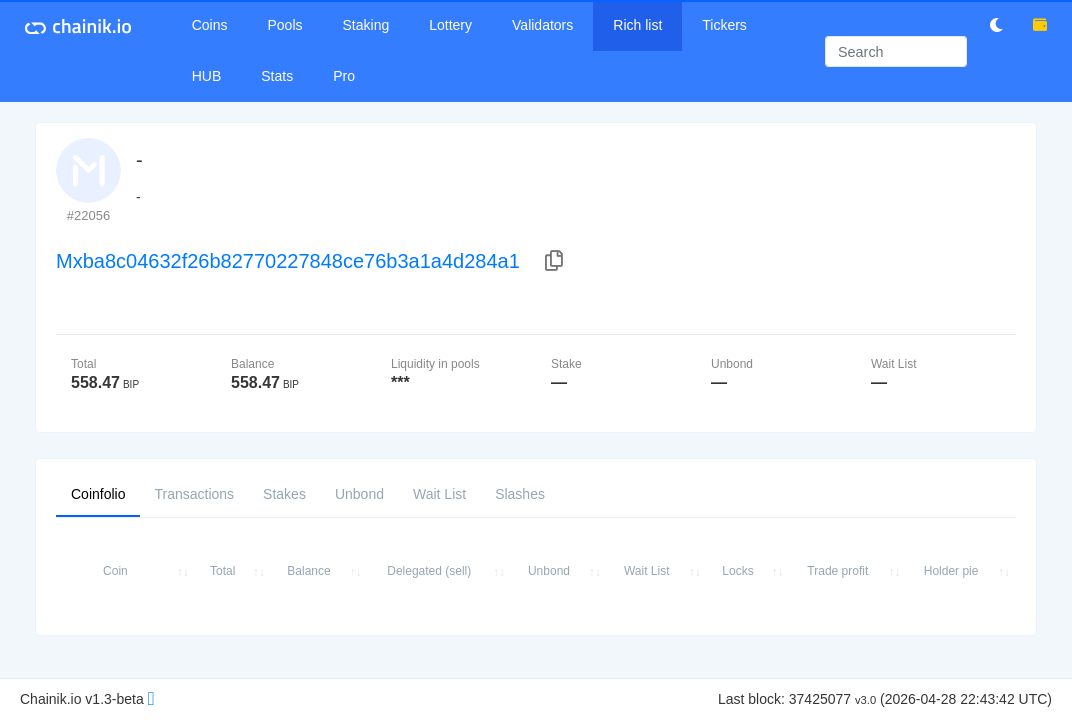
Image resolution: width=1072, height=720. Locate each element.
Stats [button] (277, 76)
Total (222, 571)
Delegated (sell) (429, 571)
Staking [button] (366, 25)
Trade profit (837, 571)
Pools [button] (285, 25)
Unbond (359, 493)
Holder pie (951, 571)
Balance (308, 571)
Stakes (284, 493)
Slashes (520, 493)
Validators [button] (542, 25)
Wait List (439, 493)
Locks (737, 571)
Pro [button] (344, 76)
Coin (115, 571)
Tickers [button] (724, 25)
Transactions (194, 493)
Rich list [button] (637, 25)
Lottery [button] (450, 25)
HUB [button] (207, 76)
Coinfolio (98, 493)
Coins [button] (210, 25)
